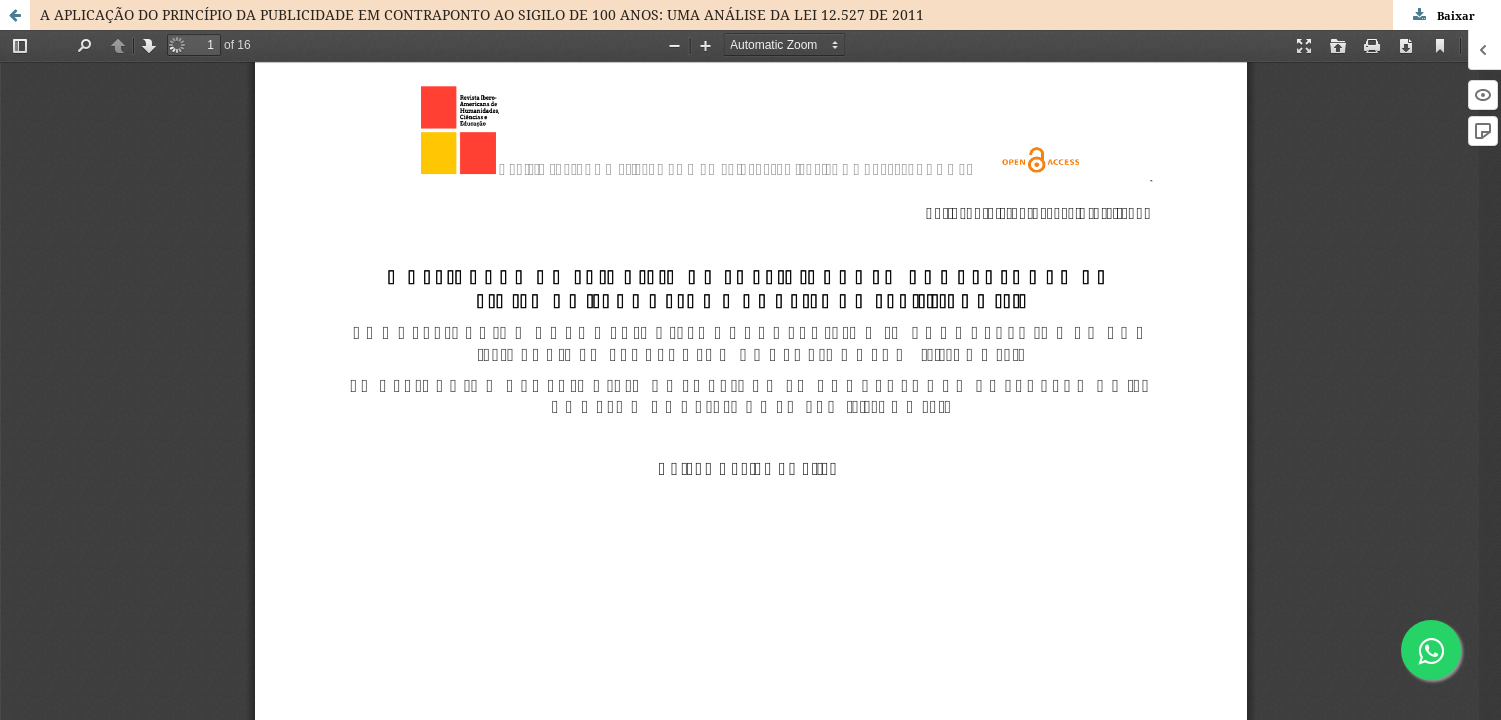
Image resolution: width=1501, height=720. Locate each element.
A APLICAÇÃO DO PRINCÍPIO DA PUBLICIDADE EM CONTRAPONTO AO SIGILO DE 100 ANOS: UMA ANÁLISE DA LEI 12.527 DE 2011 (482, 14)
